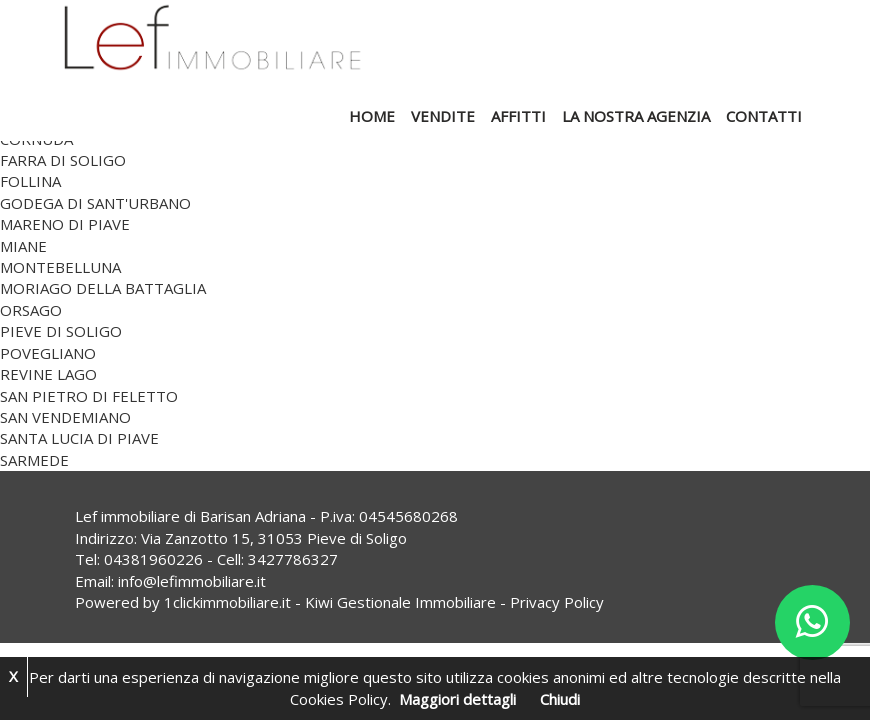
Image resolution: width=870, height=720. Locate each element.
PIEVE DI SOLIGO (61, 331)
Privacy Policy (557, 602)
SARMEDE (34, 460)
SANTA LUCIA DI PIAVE (79, 438)
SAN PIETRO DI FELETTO (89, 396)
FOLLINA (30, 181)
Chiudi (560, 699)
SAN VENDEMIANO (65, 417)
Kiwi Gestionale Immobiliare (400, 602)
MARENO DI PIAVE (65, 224)
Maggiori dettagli (457, 699)
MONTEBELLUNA (60, 267)
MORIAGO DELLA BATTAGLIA (103, 288)
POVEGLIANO (48, 353)
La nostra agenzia (636, 116)
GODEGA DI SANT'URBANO (95, 203)
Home (372, 116)
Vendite (443, 116)
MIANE (23, 246)
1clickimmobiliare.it (227, 602)
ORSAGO (31, 310)
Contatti (764, 116)
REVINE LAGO (48, 374)
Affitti (518, 116)
